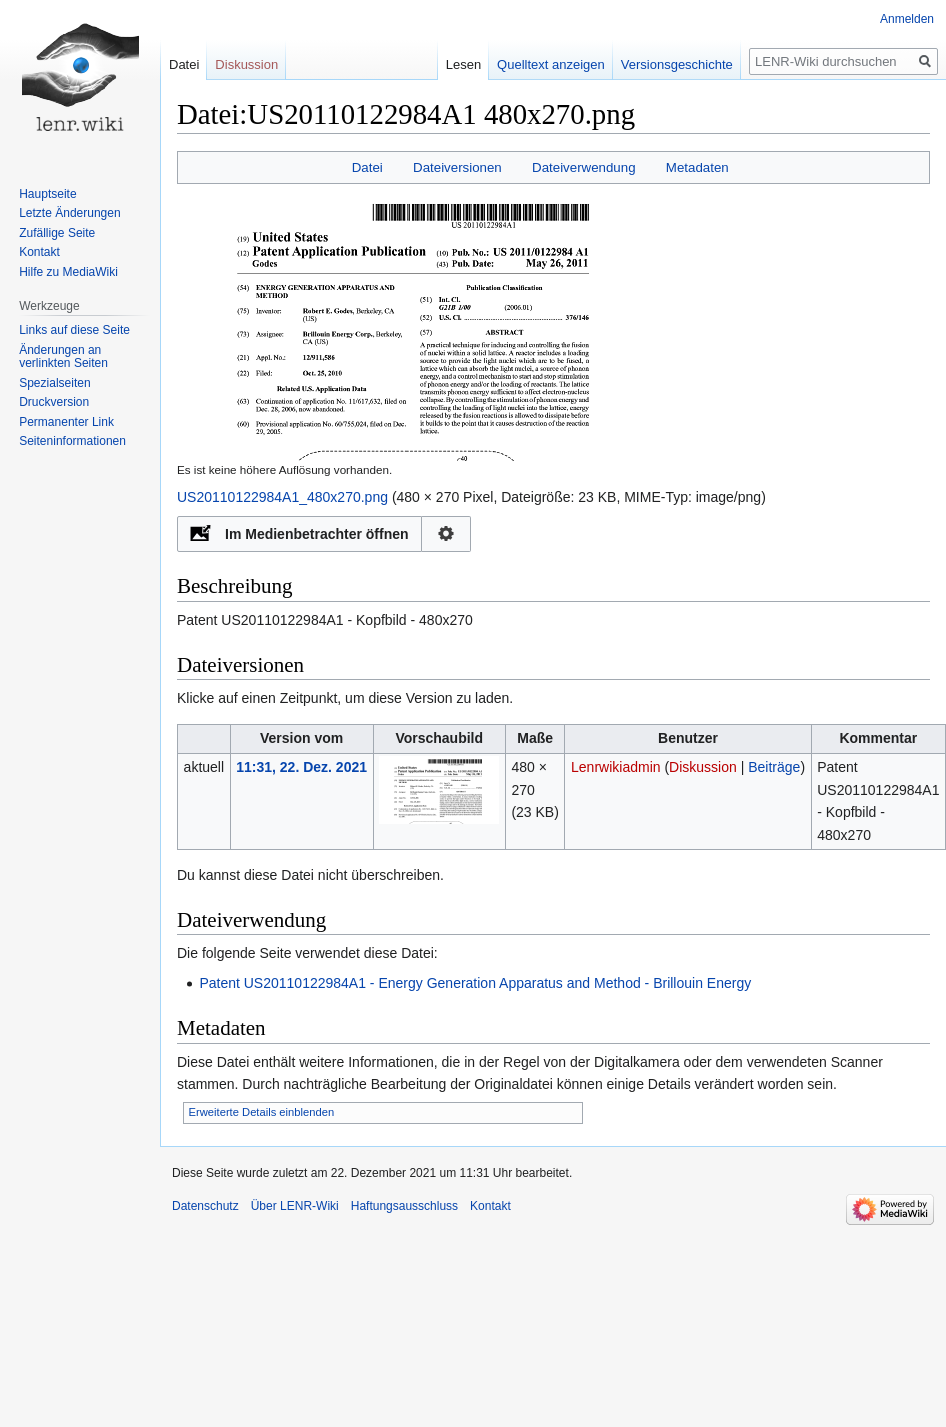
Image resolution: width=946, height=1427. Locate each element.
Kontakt (39, 252)
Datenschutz (205, 1206)
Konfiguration (446, 534)
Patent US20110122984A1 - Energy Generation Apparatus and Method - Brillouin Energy (475, 983)
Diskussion (703, 767)
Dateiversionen (457, 167)
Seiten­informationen (72, 441)
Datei (367, 167)
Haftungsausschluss (404, 1206)
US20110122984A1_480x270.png (282, 497)
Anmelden (907, 19)
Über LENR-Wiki (295, 1206)
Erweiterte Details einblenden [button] (262, 1112)
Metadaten (697, 167)
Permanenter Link (66, 422)
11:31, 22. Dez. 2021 (301, 767)
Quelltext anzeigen (535, 64)
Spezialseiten (54, 383)
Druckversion (54, 402)
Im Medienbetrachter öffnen (317, 534)
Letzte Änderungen (69, 213)
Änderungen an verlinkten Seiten (63, 357)
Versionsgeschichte (660, 64)
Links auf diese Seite (74, 330)
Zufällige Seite (57, 233)
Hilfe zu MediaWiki (68, 272)
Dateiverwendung (584, 167)
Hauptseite (47, 194)
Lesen (446, 64)
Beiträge (774, 767)
